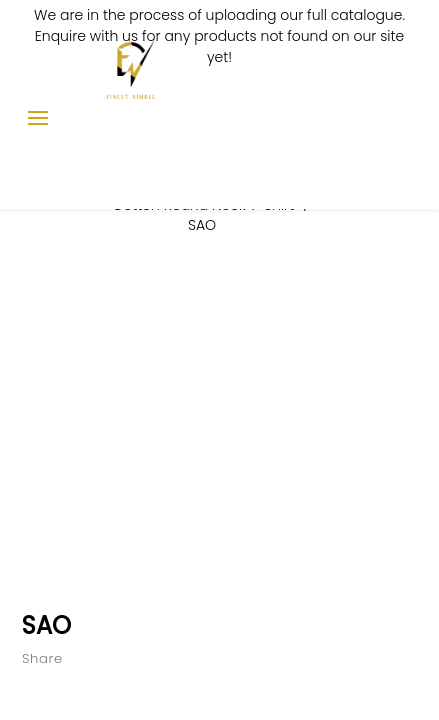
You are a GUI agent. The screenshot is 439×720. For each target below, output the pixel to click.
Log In (337, 109)
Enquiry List (371, 109)
